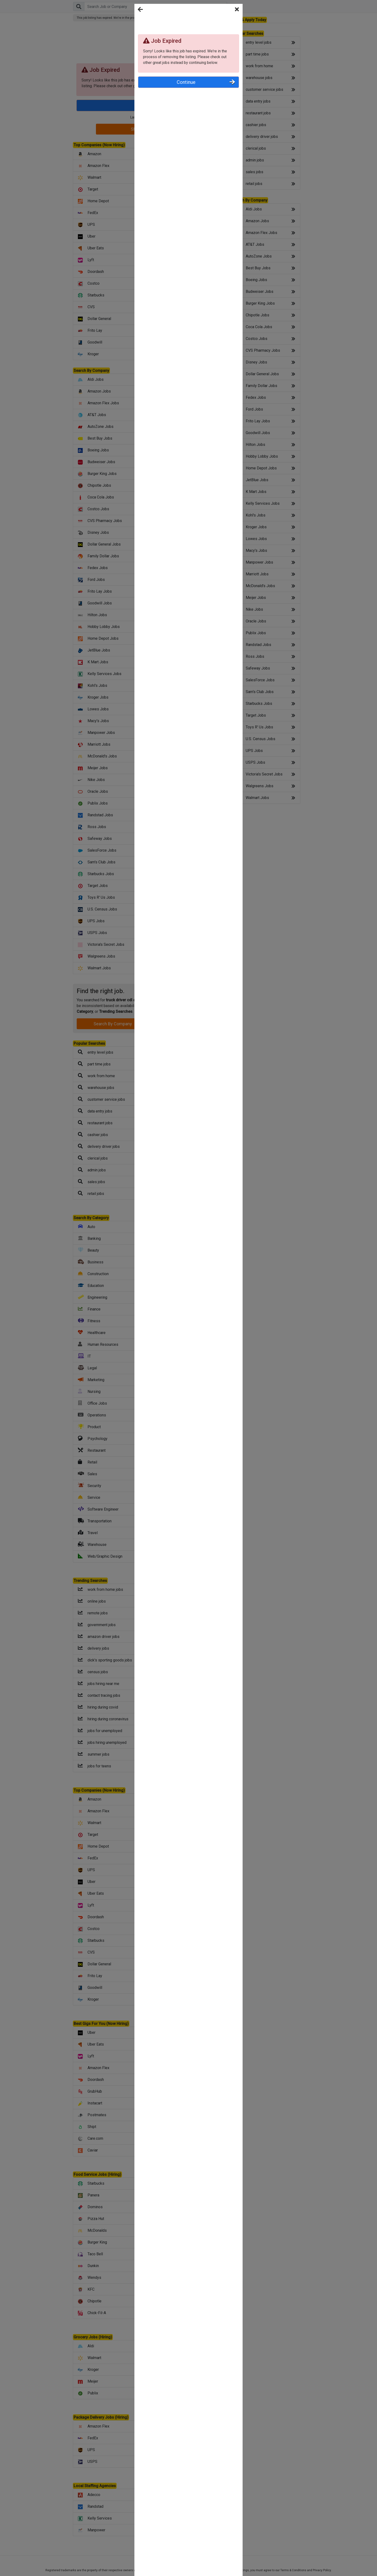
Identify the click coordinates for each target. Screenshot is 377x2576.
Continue (206, 82)
